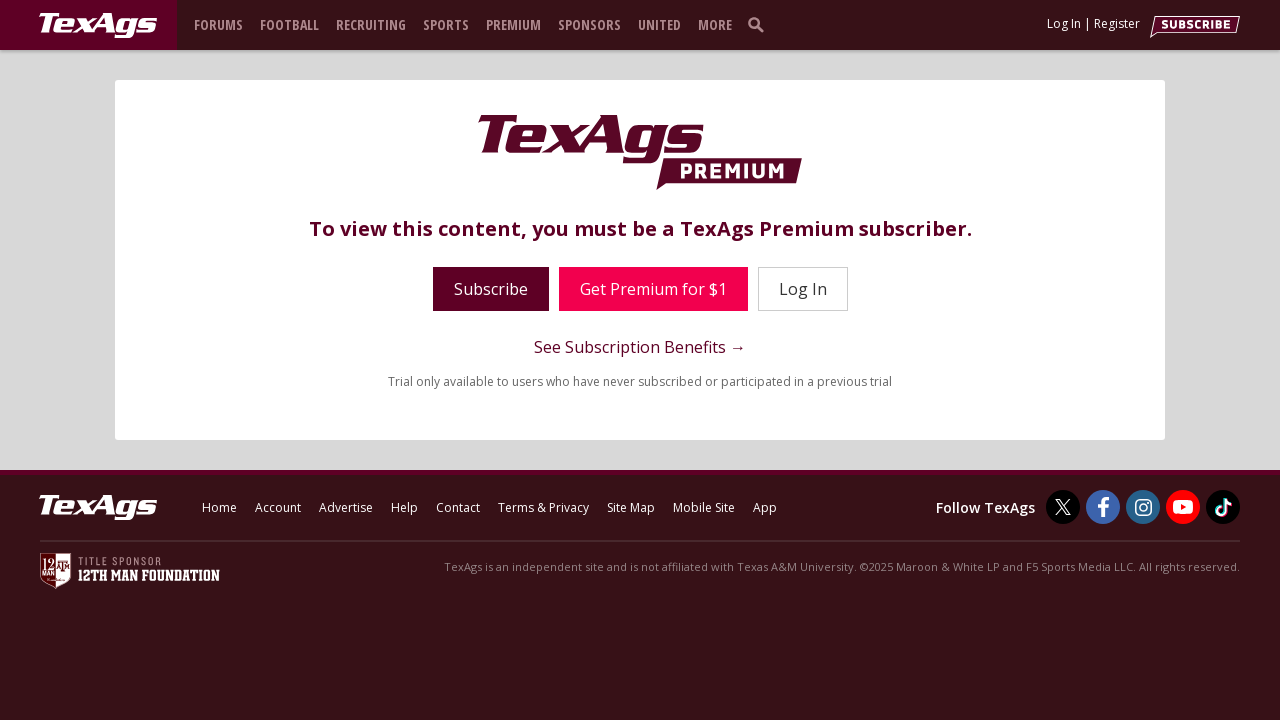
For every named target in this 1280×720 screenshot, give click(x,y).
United (659, 24)
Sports (446, 24)
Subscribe (491, 289)
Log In (1064, 23)
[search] (760, 24)
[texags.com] (98, 26)
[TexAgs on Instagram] (1143, 507)
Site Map (631, 507)
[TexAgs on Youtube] (1183, 507)
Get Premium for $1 (653, 289)
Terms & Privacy (543, 507)
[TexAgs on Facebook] (1103, 507)
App (765, 507)
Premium (513, 24)
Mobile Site (704, 507)
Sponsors (589, 24)
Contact (458, 507)
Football (289, 24)
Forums (218, 24)
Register (1117, 23)
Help (404, 507)
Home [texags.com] (219, 507)
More (715, 24)
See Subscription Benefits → (640, 347)
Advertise (346, 507)
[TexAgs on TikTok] (1223, 507)
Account (278, 507)
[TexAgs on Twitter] (1063, 507)
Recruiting (371, 24)
